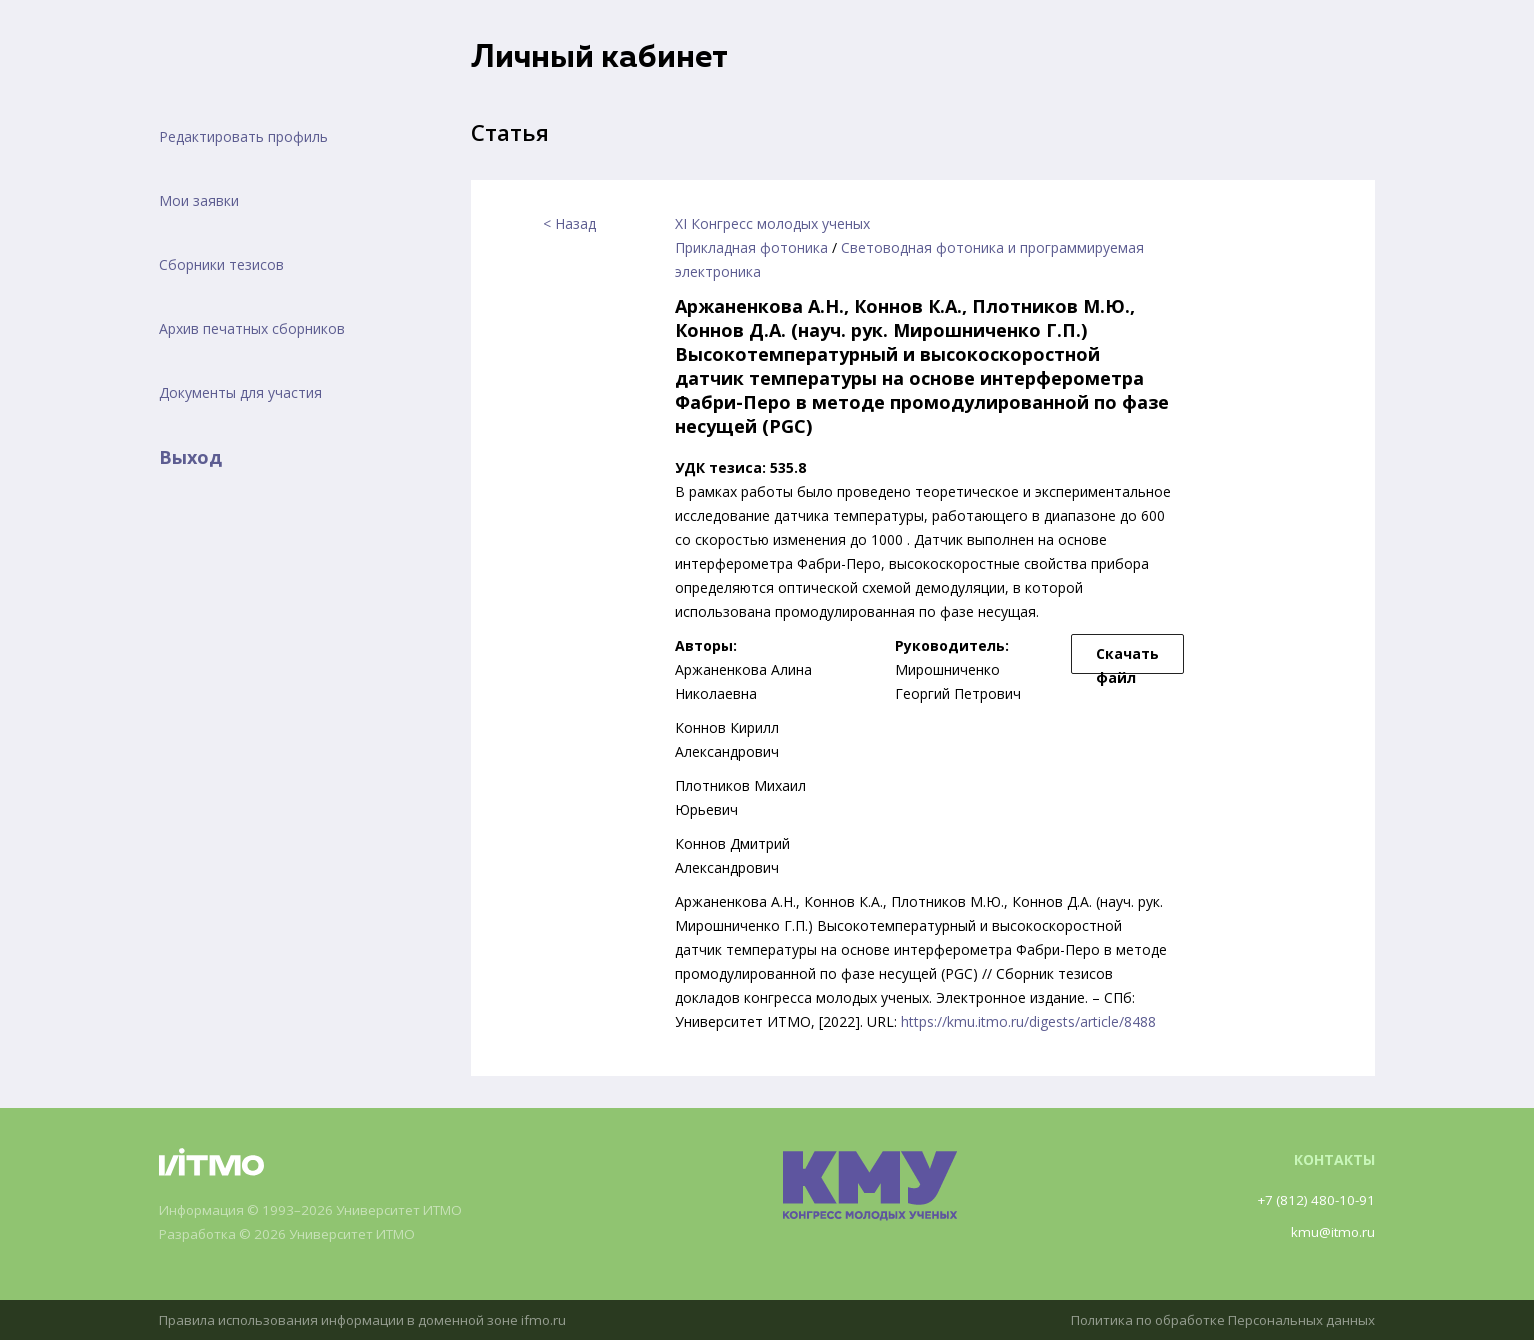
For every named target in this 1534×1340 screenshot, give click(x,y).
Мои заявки (199, 200)
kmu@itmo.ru (1331, 1231)
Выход (190, 457)
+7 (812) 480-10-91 (1313, 1199)
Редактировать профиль (243, 136)
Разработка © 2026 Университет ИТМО (295, 1234)
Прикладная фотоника (751, 247)
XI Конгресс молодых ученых (772, 223)
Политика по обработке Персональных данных (1214, 1319)
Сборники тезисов (221, 264)
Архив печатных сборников (252, 328)
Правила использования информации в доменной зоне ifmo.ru (372, 1319)
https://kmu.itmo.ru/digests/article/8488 (1028, 1021)
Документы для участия (240, 392)
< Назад (569, 223)
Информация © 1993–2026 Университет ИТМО (319, 1210)
